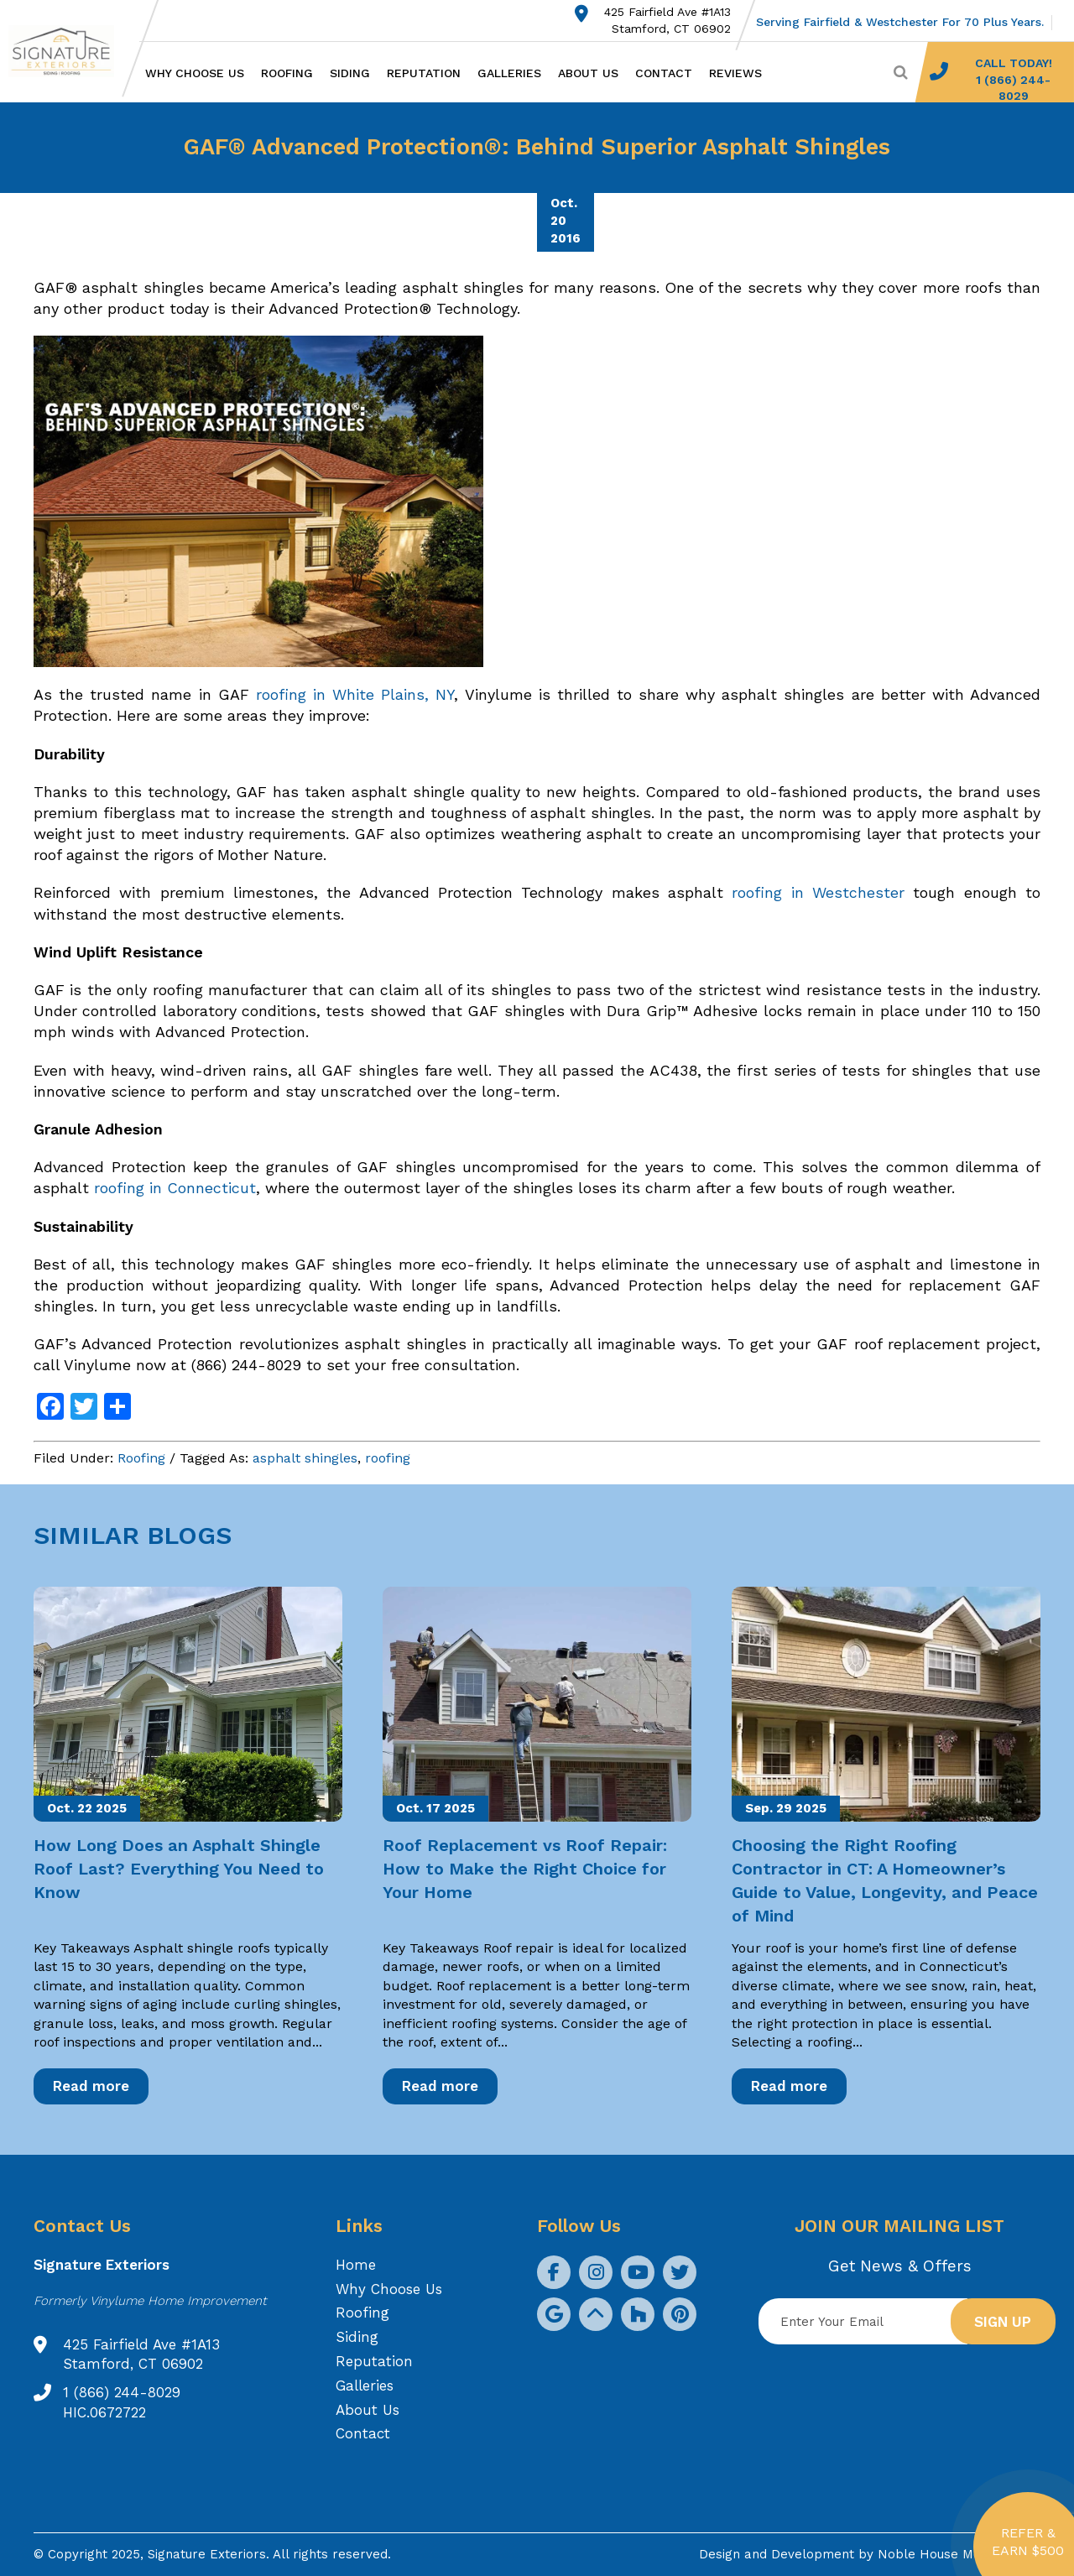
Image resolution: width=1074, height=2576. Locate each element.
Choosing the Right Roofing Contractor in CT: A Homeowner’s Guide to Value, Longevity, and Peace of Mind (885, 1880)
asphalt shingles (305, 1458)
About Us (588, 73)
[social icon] (554, 2272)
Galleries (509, 73)
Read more (91, 2086)
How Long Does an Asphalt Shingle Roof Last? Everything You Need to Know (179, 1868)
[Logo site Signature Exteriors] (69, 51)
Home (356, 2264)
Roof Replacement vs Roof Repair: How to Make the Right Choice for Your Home (525, 1868)
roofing (387, 1458)
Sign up (1002, 2321)
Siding (350, 73)
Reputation (424, 73)
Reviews (735, 73)
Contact (663, 73)
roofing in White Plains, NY (355, 694)
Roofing (287, 73)
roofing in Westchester (818, 892)
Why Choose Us (194, 73)
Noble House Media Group (959, 2554)
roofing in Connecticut (175, 1188)
